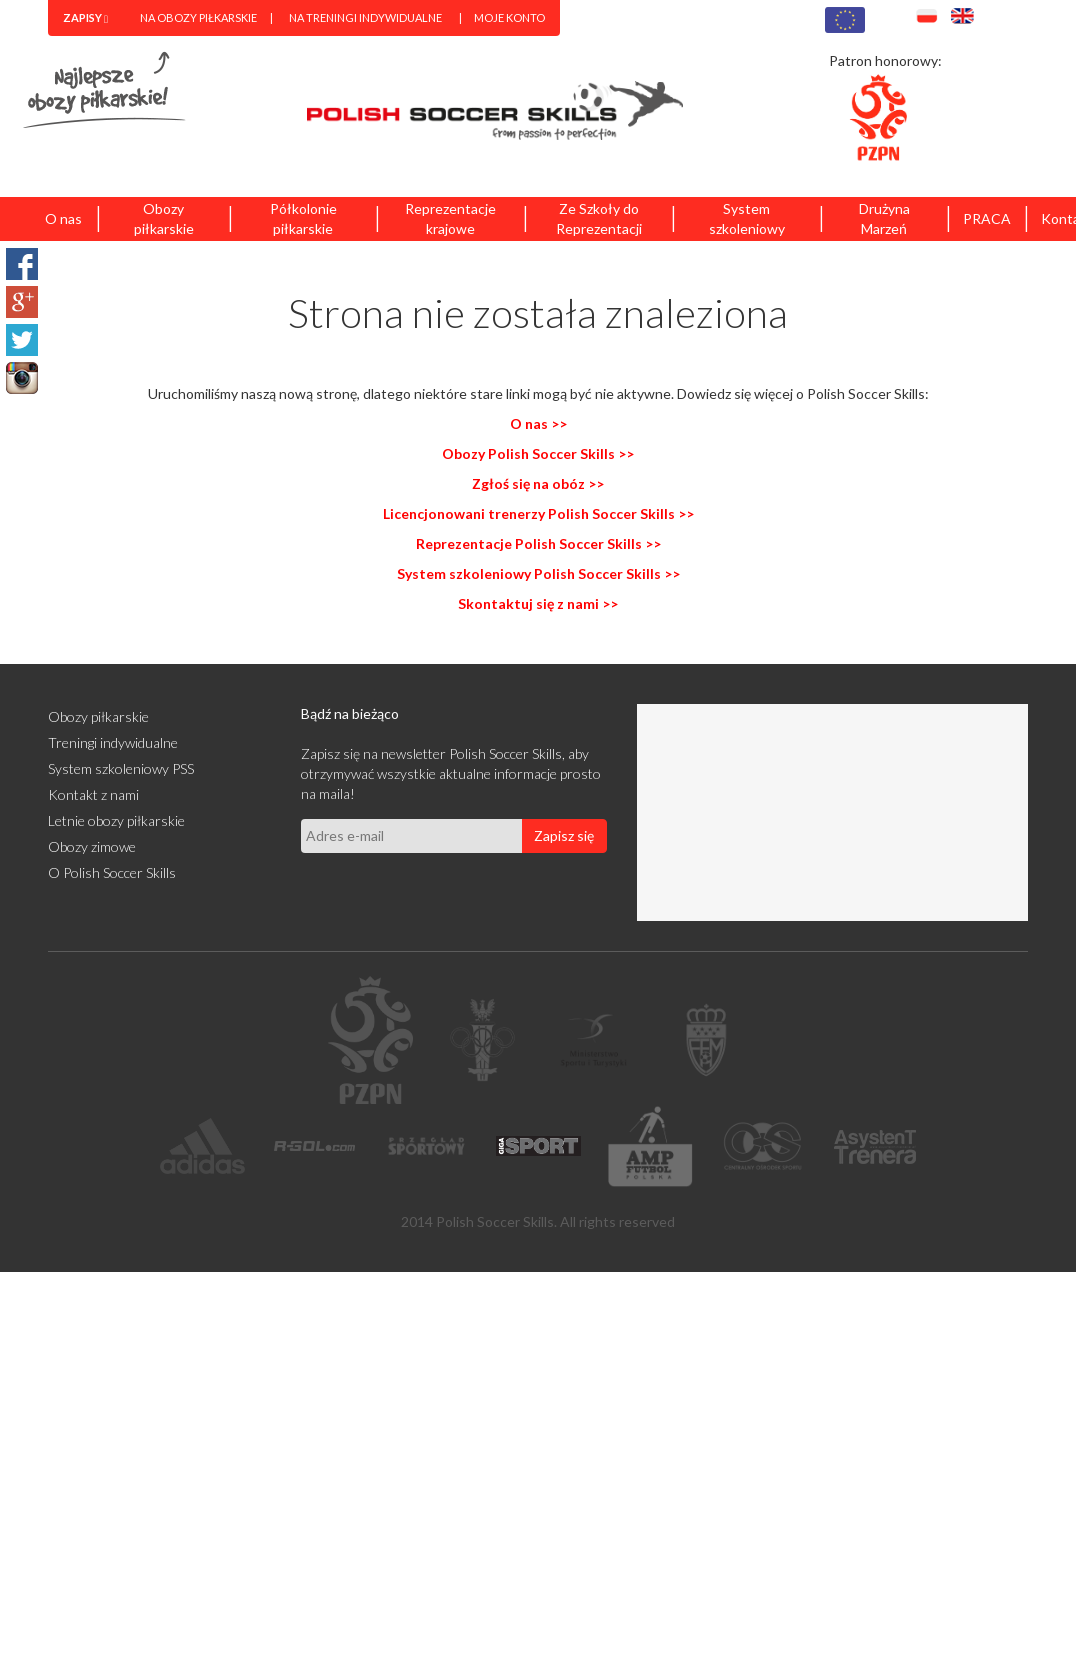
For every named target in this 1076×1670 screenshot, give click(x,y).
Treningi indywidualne (113, 742)
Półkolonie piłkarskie (303, 218)
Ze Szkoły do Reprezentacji (599, 218)
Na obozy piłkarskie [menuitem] (198, 17)
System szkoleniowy (747, 218)
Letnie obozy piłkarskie (116, 820)
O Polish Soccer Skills (112, 872)
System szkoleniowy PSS (121, 768)
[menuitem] (85, 18)
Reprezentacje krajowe (450, 218)
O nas (63, 218)
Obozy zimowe (92, 846)
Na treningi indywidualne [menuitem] (365, 17)
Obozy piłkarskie (164, 218)
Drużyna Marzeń (884, 218)
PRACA (987, 218)
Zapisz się (564, 835)
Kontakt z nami (93, 794)
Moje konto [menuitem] (509, 17)
